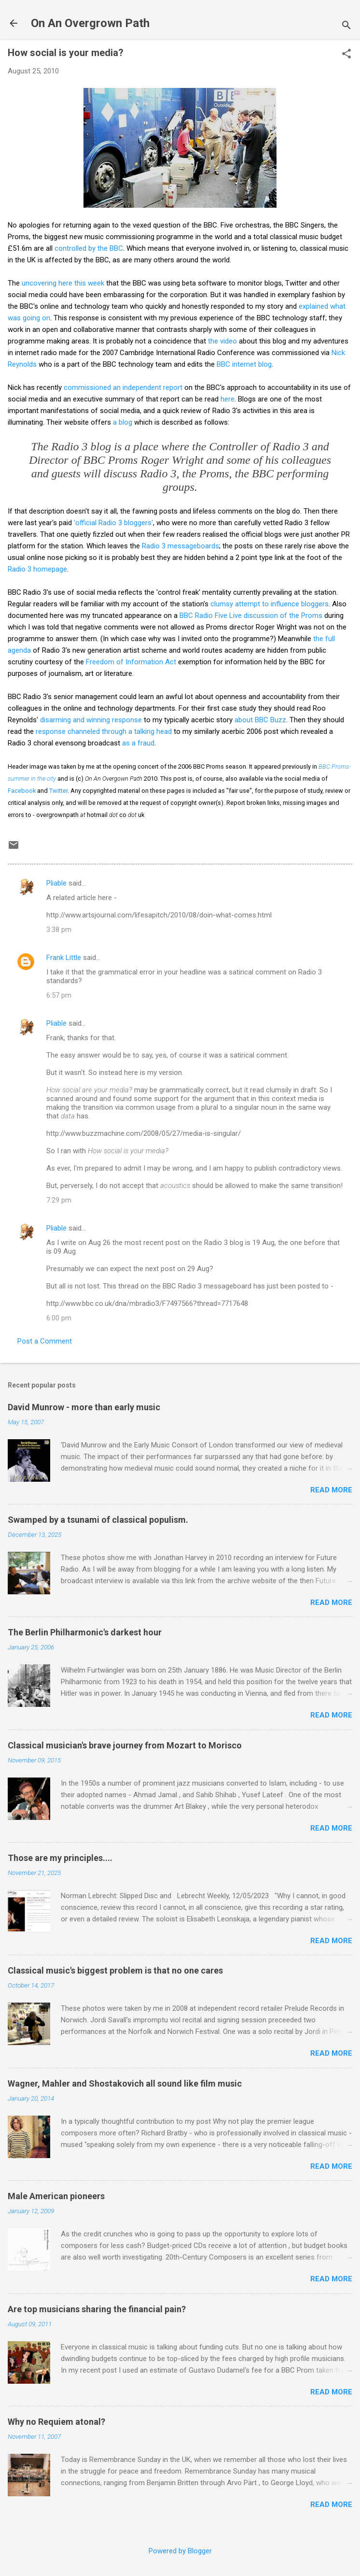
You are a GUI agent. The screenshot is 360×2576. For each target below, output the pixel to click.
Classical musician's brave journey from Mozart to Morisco (125, 1745)
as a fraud (138, 743)
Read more (331, 1490)
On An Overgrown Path (90, 23)
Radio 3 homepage (37, 569)
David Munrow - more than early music (84, 1407)
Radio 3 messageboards (180, 546)
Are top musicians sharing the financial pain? (97, 2309)
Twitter (58, 790)
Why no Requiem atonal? (56, 2422)
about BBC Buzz (260, 720)
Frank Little (63, 957)
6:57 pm (58, 995)
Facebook (22, 790)
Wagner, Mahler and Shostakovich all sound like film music (125, 2083)
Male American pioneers (56, 2196)
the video (222, 341)
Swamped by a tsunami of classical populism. (98, 1520)
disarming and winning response (91, 720)
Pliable (56, 883)
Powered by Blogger (180, 2551)
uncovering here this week (63, 283)
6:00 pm (58, 1318)
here (228, 399)
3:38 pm (58, 929)
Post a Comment (44, 1341)
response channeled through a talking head (104, 731)
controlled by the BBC (89, 248)
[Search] (346, 26)
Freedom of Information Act (131, 662)
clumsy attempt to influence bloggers (269, 604)
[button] (346, 54)
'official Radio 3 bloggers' (113, 522)
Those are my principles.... (60, 1858)
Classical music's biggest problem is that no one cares (115, 1970)
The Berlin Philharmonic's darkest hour (85, 1632)
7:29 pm (58, 1200)
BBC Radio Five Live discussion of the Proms (251, 615)
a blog (122, 422)
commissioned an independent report (123, 387)
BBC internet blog (244, 364)
